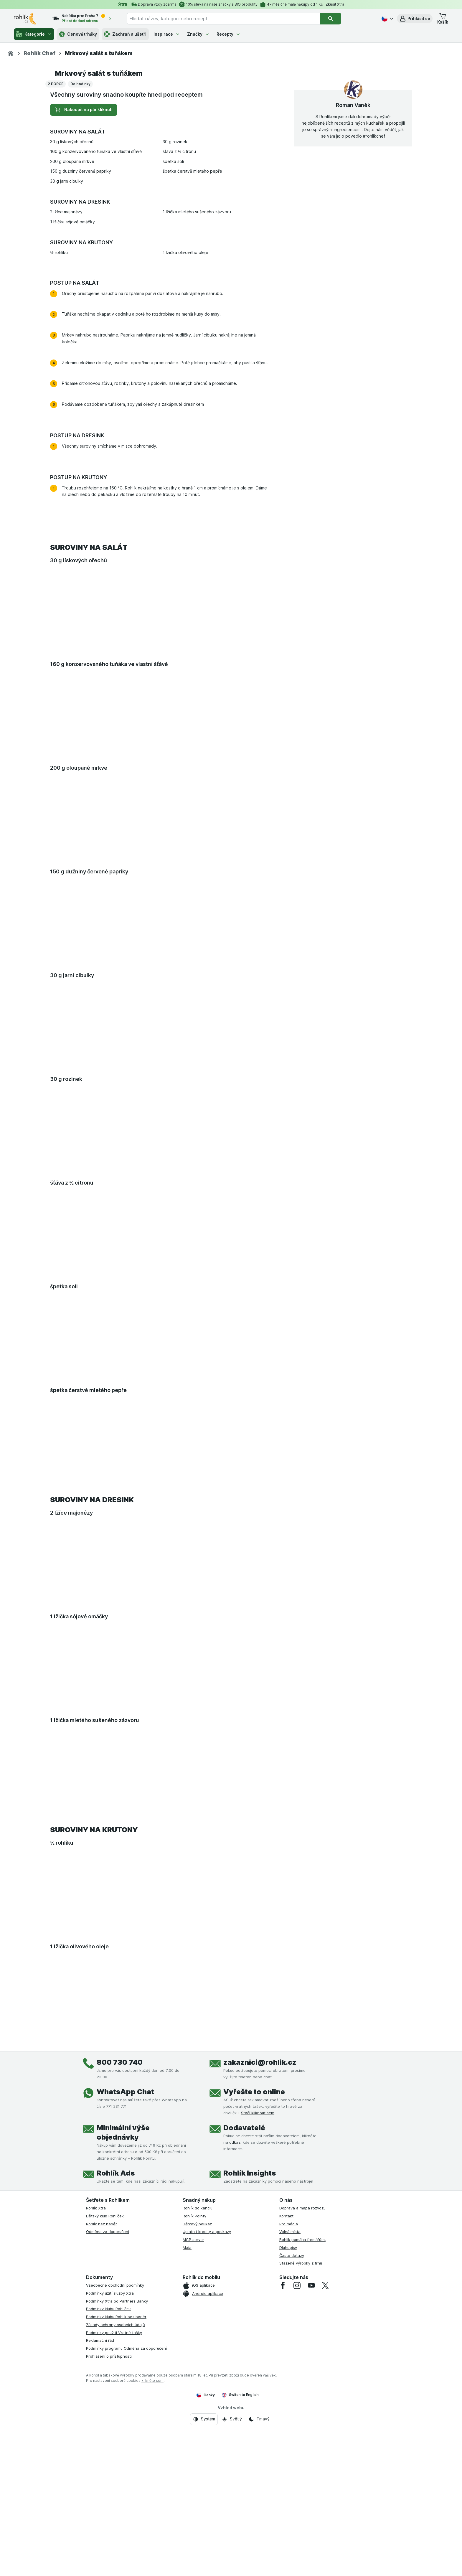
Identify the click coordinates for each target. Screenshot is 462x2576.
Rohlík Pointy (194, 2382)
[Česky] (387, 18)
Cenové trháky (78, 34)
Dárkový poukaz (197, 2390)
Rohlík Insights (249, 2339)
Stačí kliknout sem (257, 2279)
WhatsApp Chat (125, 2258)
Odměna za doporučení (107, 2398)
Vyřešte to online (254, 2258)
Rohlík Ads (116, 2339)
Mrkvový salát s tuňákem (99, 239)
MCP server (193, 2406)
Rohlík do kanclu (197, 2374)
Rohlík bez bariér (101, 2390)
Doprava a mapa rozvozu (302, 2374)
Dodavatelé (244, 2294)
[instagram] (297, 2451)
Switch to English (240, 2561)
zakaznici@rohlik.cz (259, 2228)
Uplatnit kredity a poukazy (207, 2398)
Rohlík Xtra (96, 2374)
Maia (187, 2414)
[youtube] (311, 2451)
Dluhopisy (288, 2414)
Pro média (288, 2390)
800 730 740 (120, 2228)
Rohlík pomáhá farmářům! (302, 2406)
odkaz (234, 2308)
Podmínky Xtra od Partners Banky (117, 2467)
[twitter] (325, 2451)
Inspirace (167, 34)
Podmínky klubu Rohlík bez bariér (116, 2483)
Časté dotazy (291, 2421)
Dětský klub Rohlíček (105, 2382)
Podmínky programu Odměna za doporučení (126, 2514)
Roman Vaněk (353, 271)
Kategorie (34, 34)
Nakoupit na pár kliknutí (84, 276)
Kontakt (286, 2382)
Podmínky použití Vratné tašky (114, 2498)
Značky (198, 34)
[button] (415, 18)
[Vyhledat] (330, 18)
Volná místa (290, 2398)
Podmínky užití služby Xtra (110, 2459)
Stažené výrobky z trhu (300, 2429)
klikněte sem (152, 2546)
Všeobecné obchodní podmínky (115, 2451)
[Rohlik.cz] (10, 53)
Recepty (228, 34)
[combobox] (223, 18)
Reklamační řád (100, 2506)
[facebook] (282, 2451)
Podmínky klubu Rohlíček (108, 2475)
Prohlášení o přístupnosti (109, 2522)
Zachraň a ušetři (125, 34)
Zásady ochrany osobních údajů (115, 2491)
